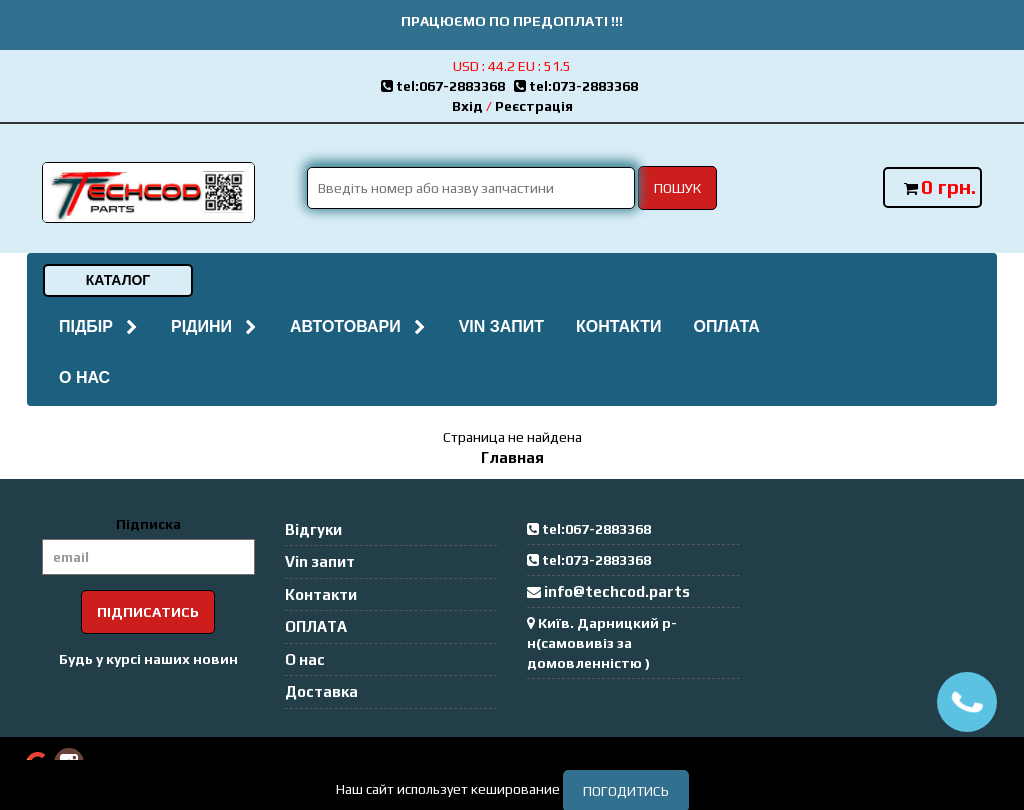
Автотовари (358, 326)
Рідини (214, 326)
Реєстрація (534, 106)
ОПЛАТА (726, 326)
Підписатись (148, 612)
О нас (84, 377)
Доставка (321, 691)
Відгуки (313, 529)
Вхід (467, 106)
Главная (512, 457)
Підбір (99, 326)
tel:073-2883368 (579, 86)
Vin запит (501, 326)
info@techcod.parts (617, 591)
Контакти (619, 326)
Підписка (148, 524)
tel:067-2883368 (447, 86)
